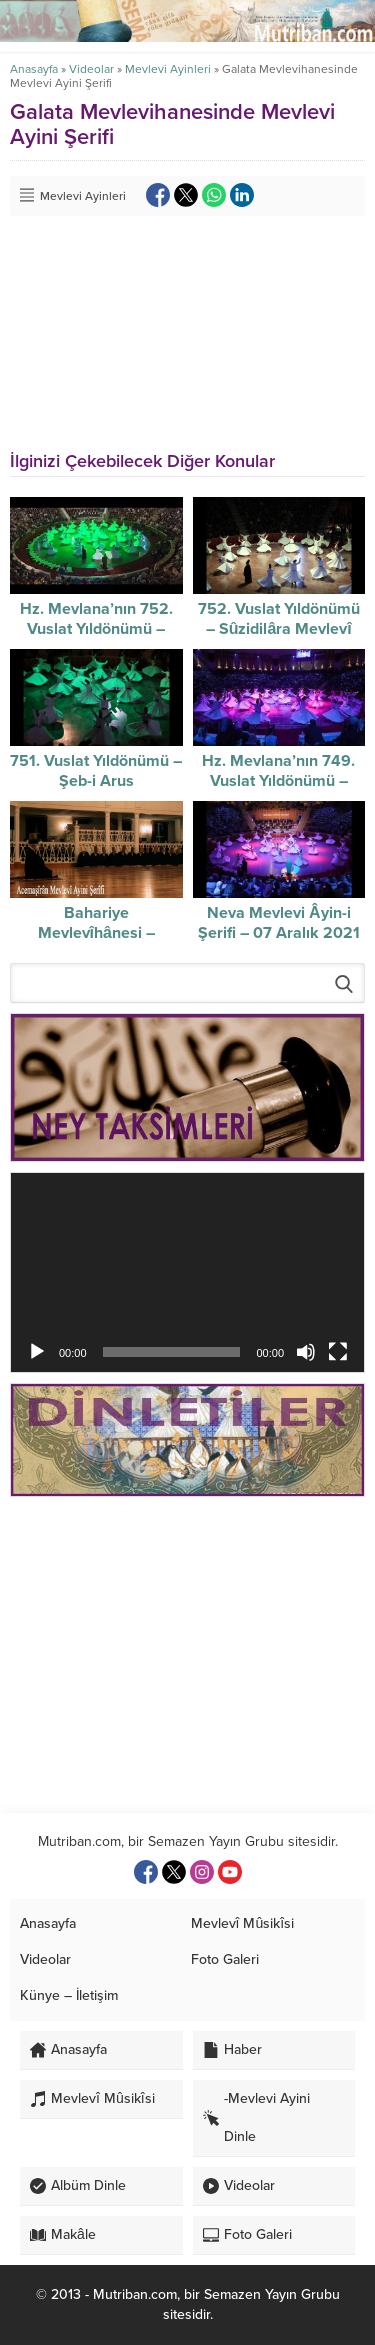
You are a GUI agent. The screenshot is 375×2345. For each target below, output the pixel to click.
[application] (187, 1272)
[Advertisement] (187, 1655)
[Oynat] (37, 1352)
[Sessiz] (306, 1352)
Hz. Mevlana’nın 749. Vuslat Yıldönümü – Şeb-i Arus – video (278, 781)
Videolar (91, 69)
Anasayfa (34, 69)
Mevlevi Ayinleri (168, 69)
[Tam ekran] (338, 1352)
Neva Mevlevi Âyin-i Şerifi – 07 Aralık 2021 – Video (279, 933)
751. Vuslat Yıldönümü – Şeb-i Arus (96, 771)
